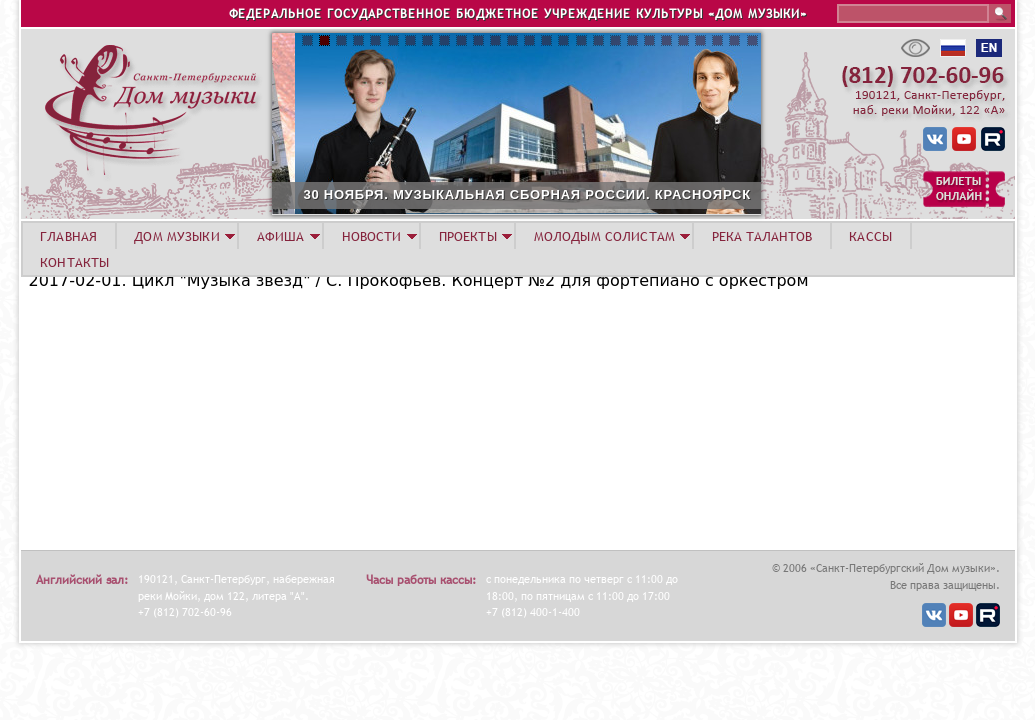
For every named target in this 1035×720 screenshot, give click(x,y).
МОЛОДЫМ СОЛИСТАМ (604, 236)
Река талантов (762, 236)
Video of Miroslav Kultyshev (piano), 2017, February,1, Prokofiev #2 (279, 418)
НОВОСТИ (372, 236)
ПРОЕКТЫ (468, 236)
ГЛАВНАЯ (68, 236)
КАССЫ (870, 236)
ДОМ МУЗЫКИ (176, 236)
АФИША (281, 236)
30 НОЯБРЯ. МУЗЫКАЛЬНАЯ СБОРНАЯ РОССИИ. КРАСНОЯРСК (587, 194)
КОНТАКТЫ (74, 262)
